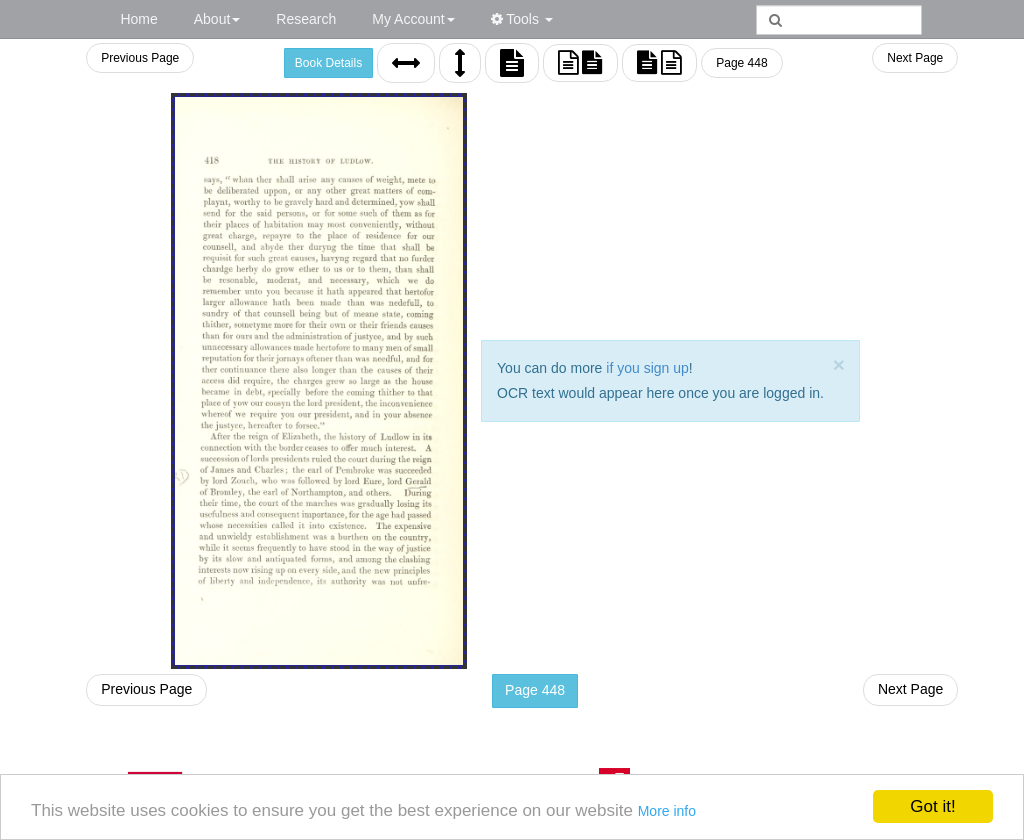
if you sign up (647, 368)
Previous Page (140, 58)
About (217, 19)
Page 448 (741, 63)
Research (306, 19)
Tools (522, 19)
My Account (413, 19)
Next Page (915, 58)
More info (667, 811)
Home (138, 19)
